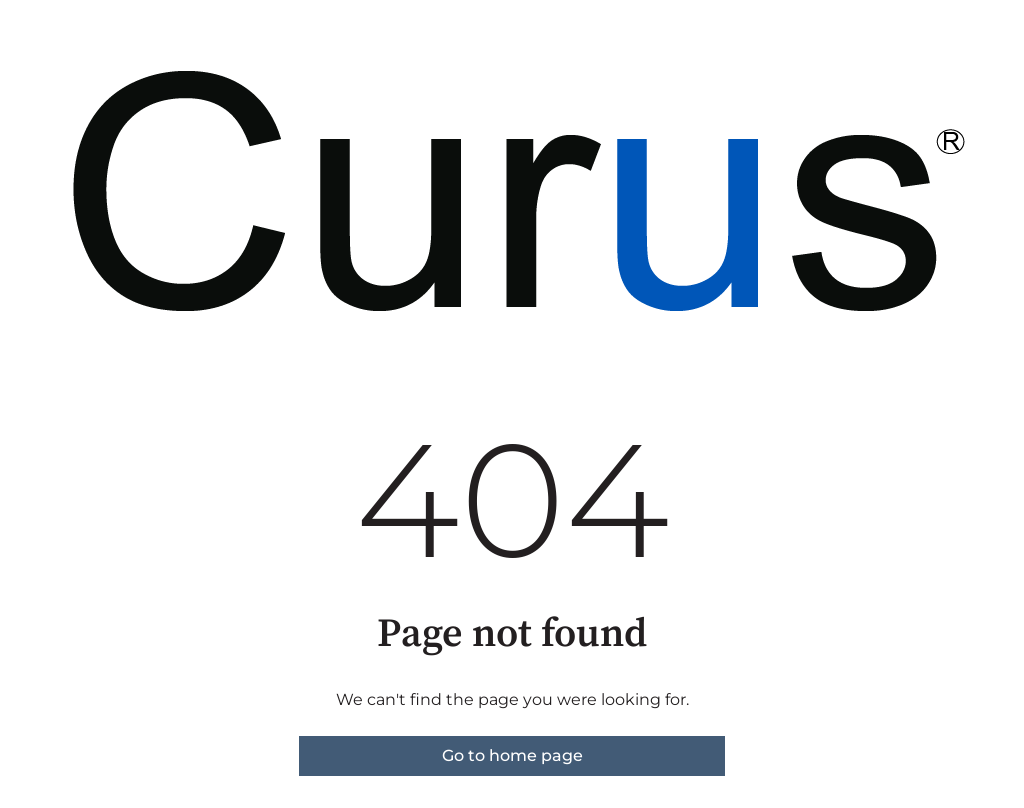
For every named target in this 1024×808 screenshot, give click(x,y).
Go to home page (512, 755)
